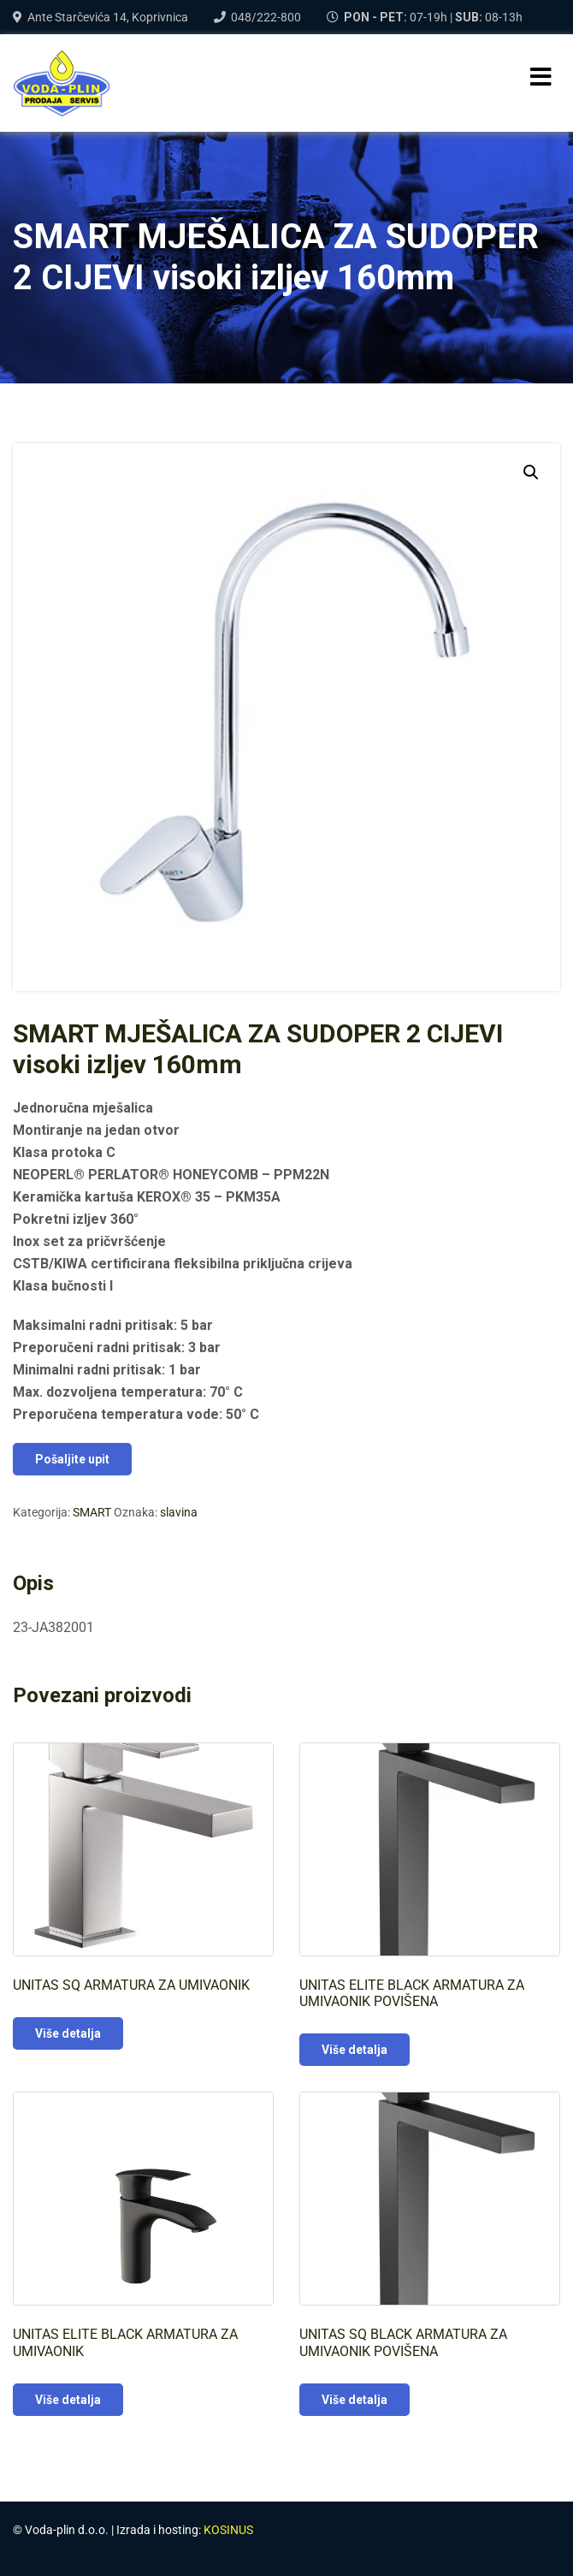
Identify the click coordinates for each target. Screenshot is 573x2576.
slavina (179, 1512)
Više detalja (68, 2033)
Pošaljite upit (72, 1459)
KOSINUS (228, 2530)
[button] (531, 472)
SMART (92, 1512)
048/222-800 (266, 17)
